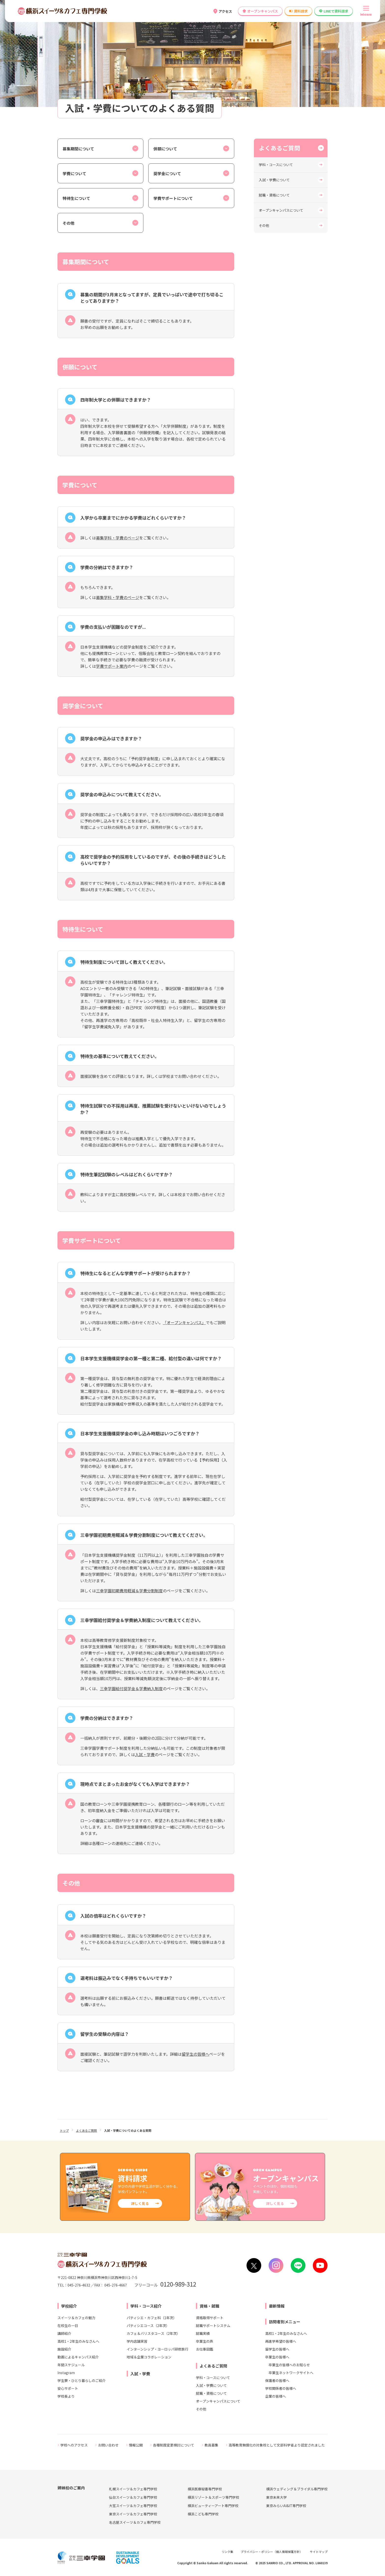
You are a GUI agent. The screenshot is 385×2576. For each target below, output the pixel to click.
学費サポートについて (173, 198)
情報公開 (136, 2445)
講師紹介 (64, 2333)
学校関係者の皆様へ (280, 2388)
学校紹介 (69, 2306)
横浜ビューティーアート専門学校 (213, 2505)
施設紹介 (64, 2349)
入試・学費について (274, 179)
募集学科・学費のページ (117, 538)
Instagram (66, 2372)
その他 (68, 223)
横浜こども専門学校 (203, 2513)
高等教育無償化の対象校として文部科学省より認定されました (277, 2445)
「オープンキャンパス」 (184, 1322)
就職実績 (203, 2333)
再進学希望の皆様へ (280, 2341)
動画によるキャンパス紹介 (78, 2356)
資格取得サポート (209, 2317)
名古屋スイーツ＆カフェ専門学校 (135, 2522)
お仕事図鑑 (204, 2349)
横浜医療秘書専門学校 (205, 2488)
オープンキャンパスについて (281, 210)
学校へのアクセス (74, 2445)
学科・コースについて (276, 164)
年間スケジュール (71, 2364)
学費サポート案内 (111, 666)
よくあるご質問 (279, 148)
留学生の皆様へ (195, 2054)
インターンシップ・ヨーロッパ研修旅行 (157, 2349)
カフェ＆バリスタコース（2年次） (153, 2333)
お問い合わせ (108, 2445)
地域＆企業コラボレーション (149, 2356)
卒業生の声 (204, 2341)
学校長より (66, 2396)
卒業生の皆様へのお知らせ (289, 2364)
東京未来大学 (276, 2497)
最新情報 (277, 2306)
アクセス (225, 11)
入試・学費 (145, 1754)
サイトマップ (319, 2552)
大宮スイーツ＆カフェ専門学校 (133, 2505)
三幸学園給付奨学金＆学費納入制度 (131, 1688)
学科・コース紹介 (146, 2306)
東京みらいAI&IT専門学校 (286, 2505)
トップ (64, 2130)
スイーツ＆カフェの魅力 (76, 2317)
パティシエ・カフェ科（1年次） (152, 2317)
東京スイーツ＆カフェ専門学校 (133, 2513)
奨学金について (167, 173)
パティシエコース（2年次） (148, 2325)
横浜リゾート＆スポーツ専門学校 (213, 2497)
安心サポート (67, 2388)
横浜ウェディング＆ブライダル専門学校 (297, 2488)
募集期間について (78, 149)
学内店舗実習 (137, 2341)
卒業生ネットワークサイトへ (291, 2372)
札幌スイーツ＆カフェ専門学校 (133, 2488)
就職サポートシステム (213, 2325)
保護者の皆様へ (277, 2380)
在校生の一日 (67, 2325)
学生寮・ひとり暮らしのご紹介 (81, 2380)
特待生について (76, 198)
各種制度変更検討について (173, 2445)
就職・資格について (274, 195)
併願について (165, 149)
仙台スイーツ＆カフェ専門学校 (133, 2497)
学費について (74, 173)
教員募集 (211, 2445)
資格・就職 (209, 2306)
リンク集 (227, 2552)
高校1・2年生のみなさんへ (78, 2341)
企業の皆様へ (275, 2396)
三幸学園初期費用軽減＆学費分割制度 (129, 1591)
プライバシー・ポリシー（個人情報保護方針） (271, 2552)
